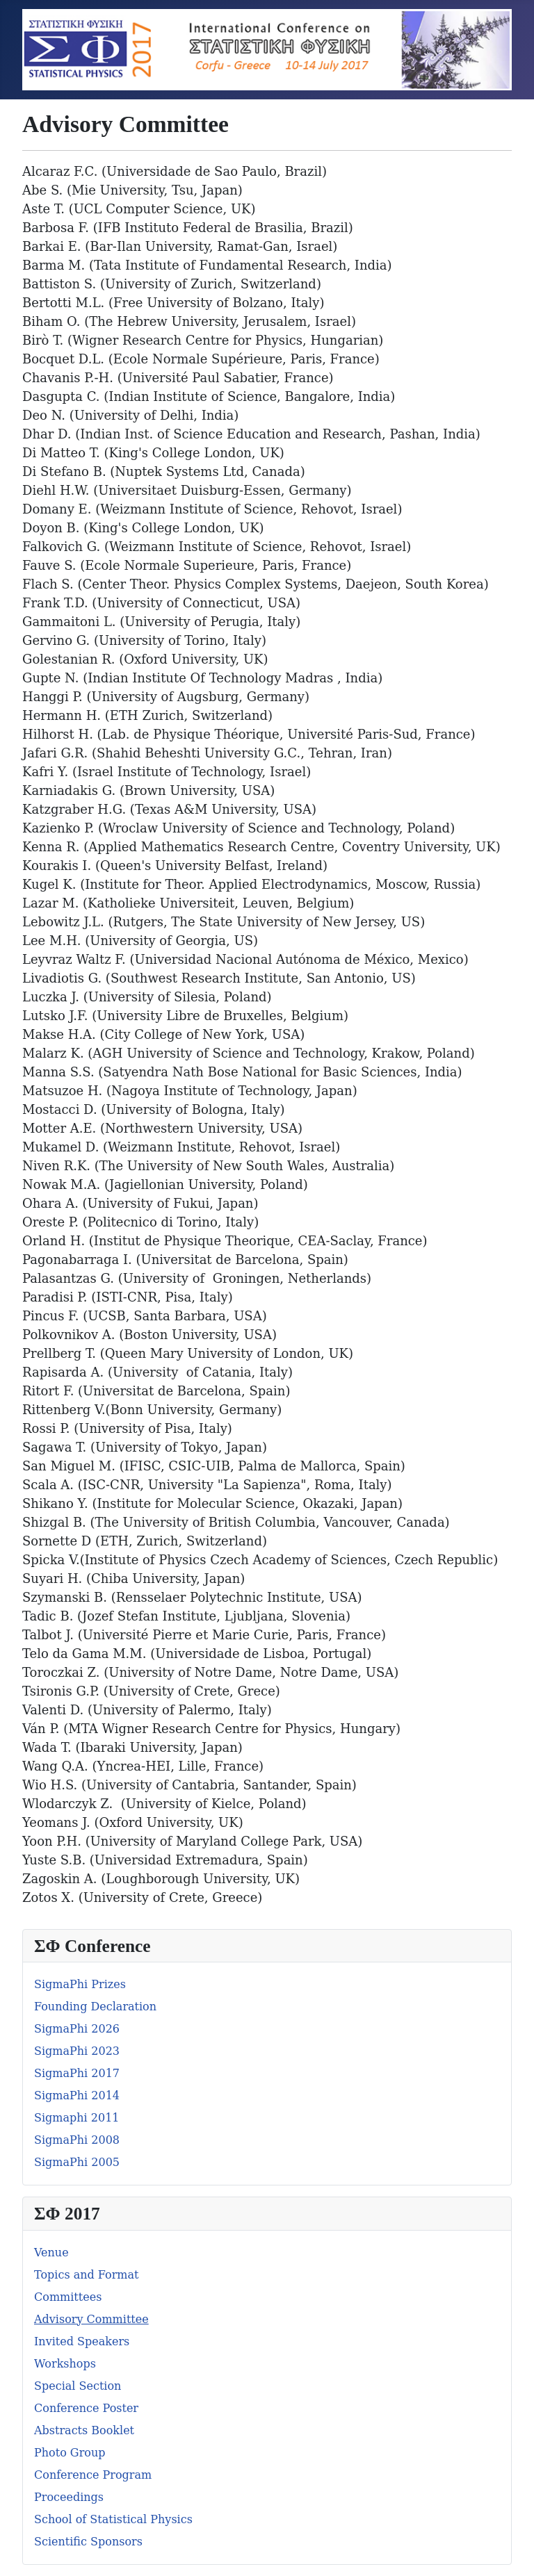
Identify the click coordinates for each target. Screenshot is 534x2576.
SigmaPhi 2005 (77, 2162)
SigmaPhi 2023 (77, 2051)
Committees (68, 2297)
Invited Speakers (81, 2341)
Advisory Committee (91, 2319)
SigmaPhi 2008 (77, 2140)
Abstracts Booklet (84, 2430)
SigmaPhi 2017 (77, 2073)
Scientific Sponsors (88, 2541)
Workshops (65, 2363)
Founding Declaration (95, 2006)
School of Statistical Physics (113, 2519)
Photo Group (69, 2452)
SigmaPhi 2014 (77, 2095)
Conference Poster (86, 2408)
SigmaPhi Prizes (80, 1984)
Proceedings (69, 2497)
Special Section (77, 2386)
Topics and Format (86, 2274)
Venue (51, 2252)
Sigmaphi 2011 (77, 2117)
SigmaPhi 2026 (77, 2028)
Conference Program (93, 2474)
